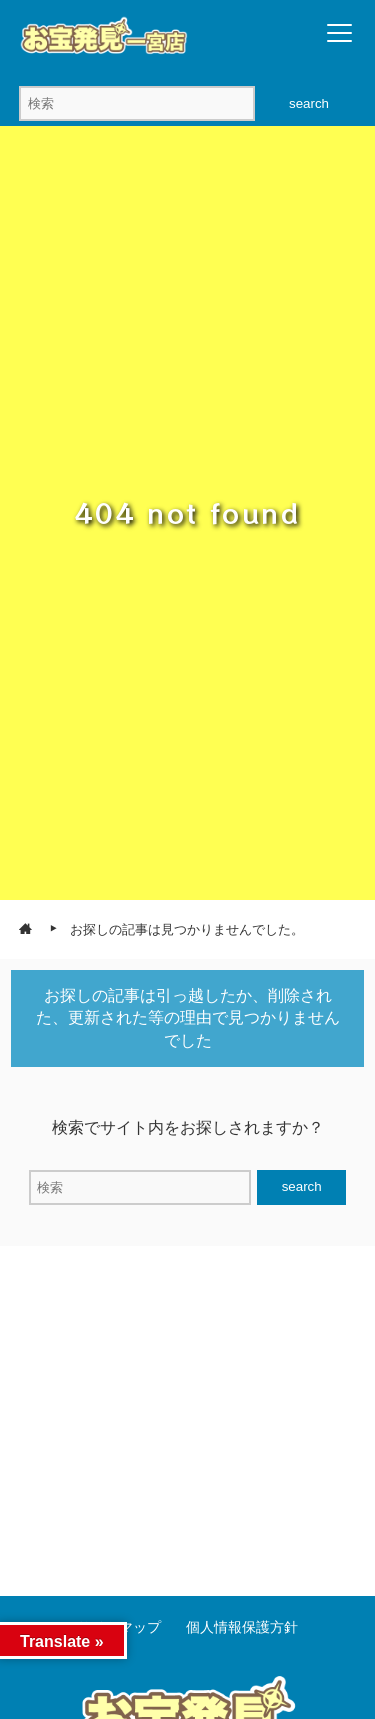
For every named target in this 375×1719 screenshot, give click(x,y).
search (309, 103)
